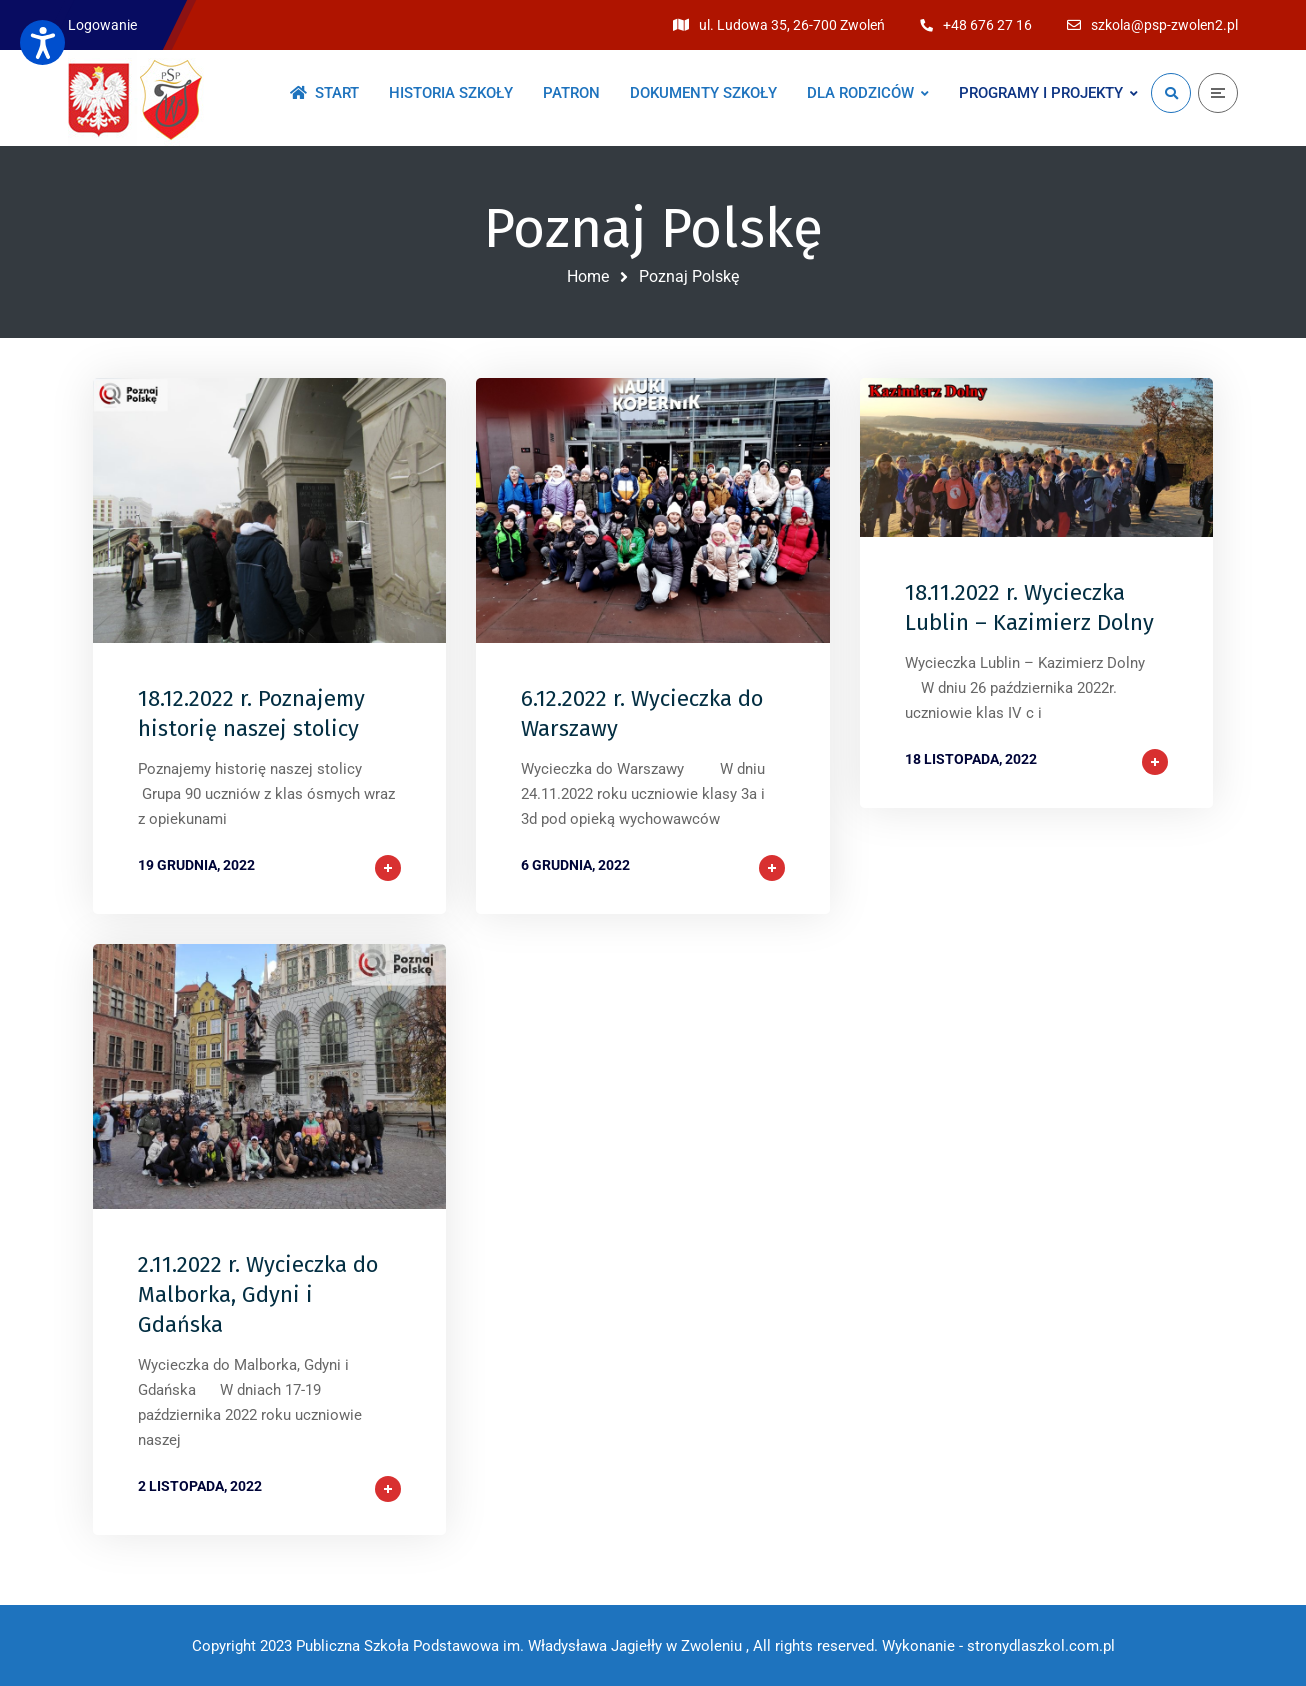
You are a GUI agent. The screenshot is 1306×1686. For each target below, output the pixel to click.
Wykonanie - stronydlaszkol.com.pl (998, 1646)
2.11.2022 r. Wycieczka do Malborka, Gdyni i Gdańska (258, 1294)
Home (588, 276)
